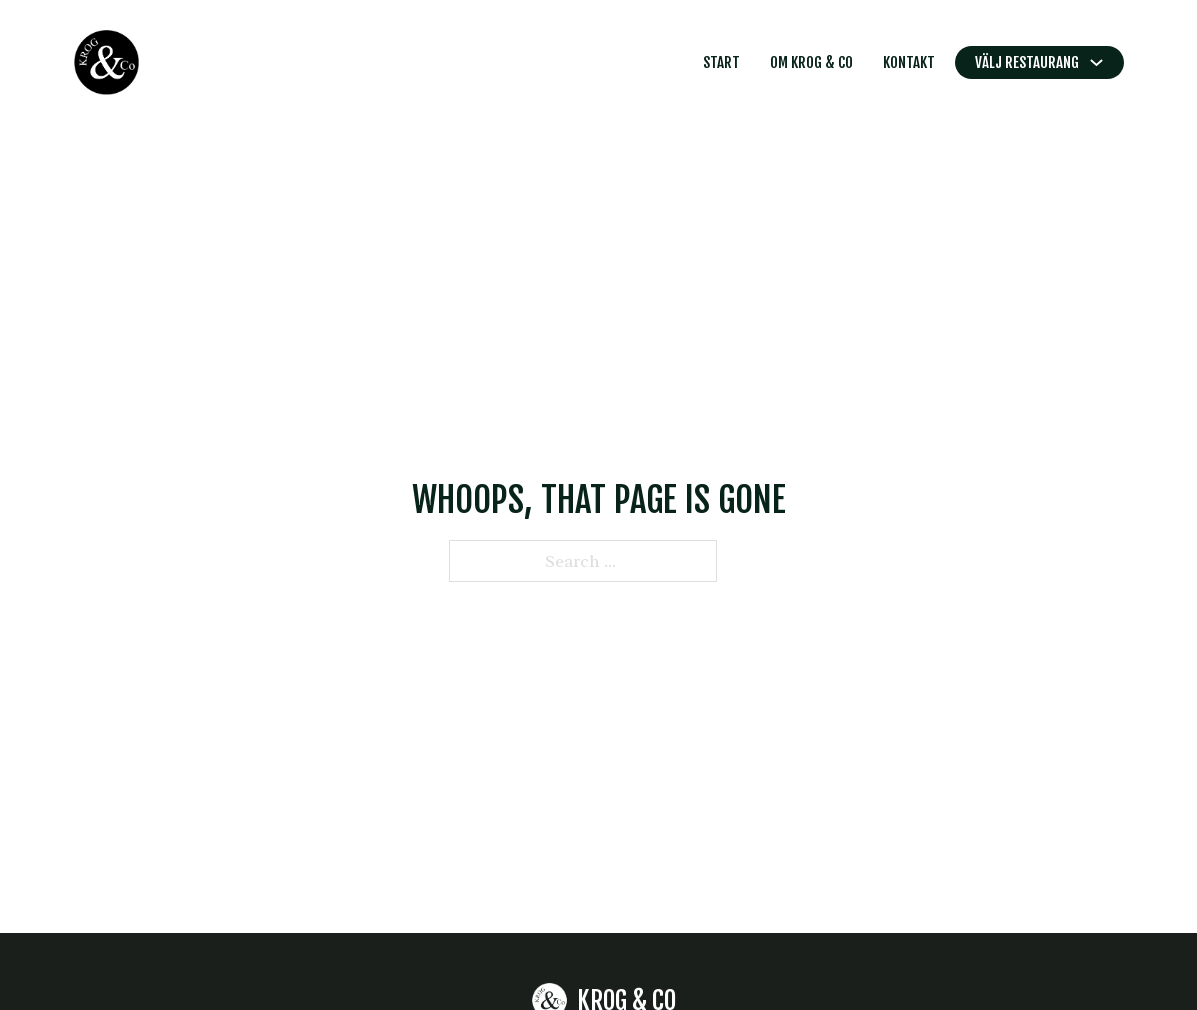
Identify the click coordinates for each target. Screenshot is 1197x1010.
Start (721, 62)
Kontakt (909, 62)
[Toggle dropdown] (1096, 62)
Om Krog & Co (811, 62)
